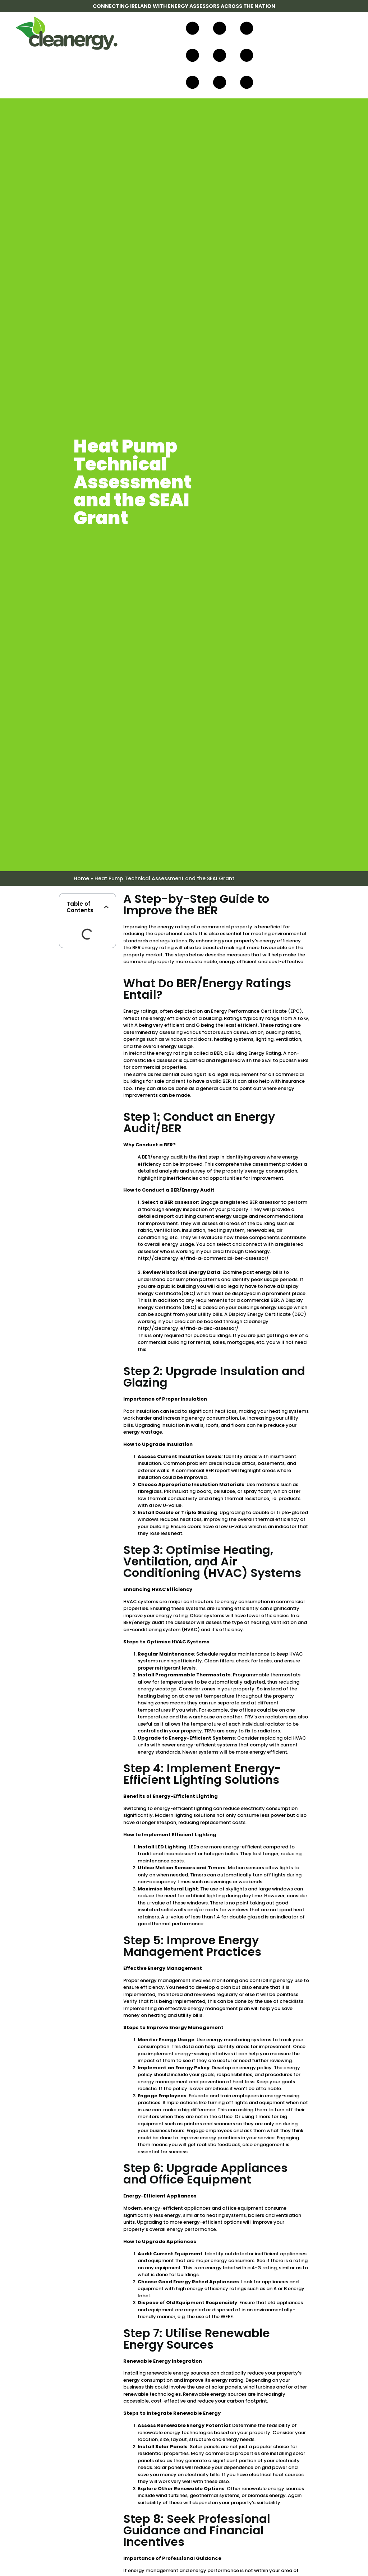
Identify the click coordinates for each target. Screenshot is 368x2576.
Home (81, 878)
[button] (106, 907)
